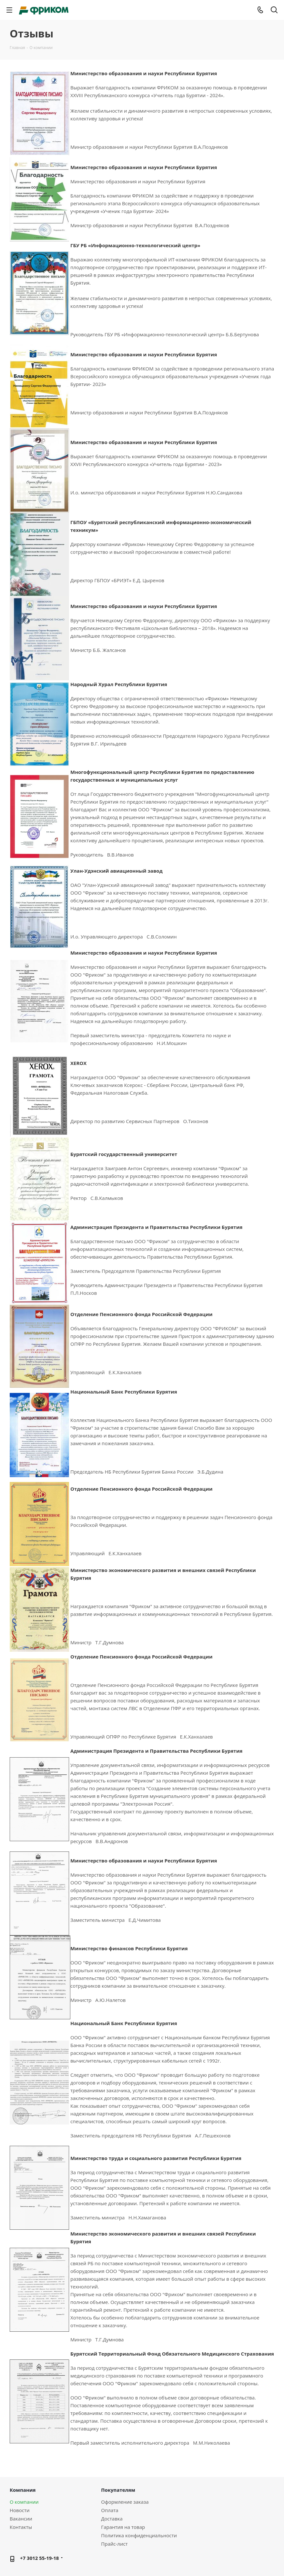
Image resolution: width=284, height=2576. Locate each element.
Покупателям (118, 2490)
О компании (24, 2502)
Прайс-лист (114, 2544)
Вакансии (21, 2518)
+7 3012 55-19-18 (39, 2558)
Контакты (21, 2527)
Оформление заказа (124, 2502)
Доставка (112, 2518)
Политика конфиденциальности (139, 2535)
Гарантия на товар (123, 2527)
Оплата (109, 2510)
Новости (20, 2510)
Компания (23, 2490)
